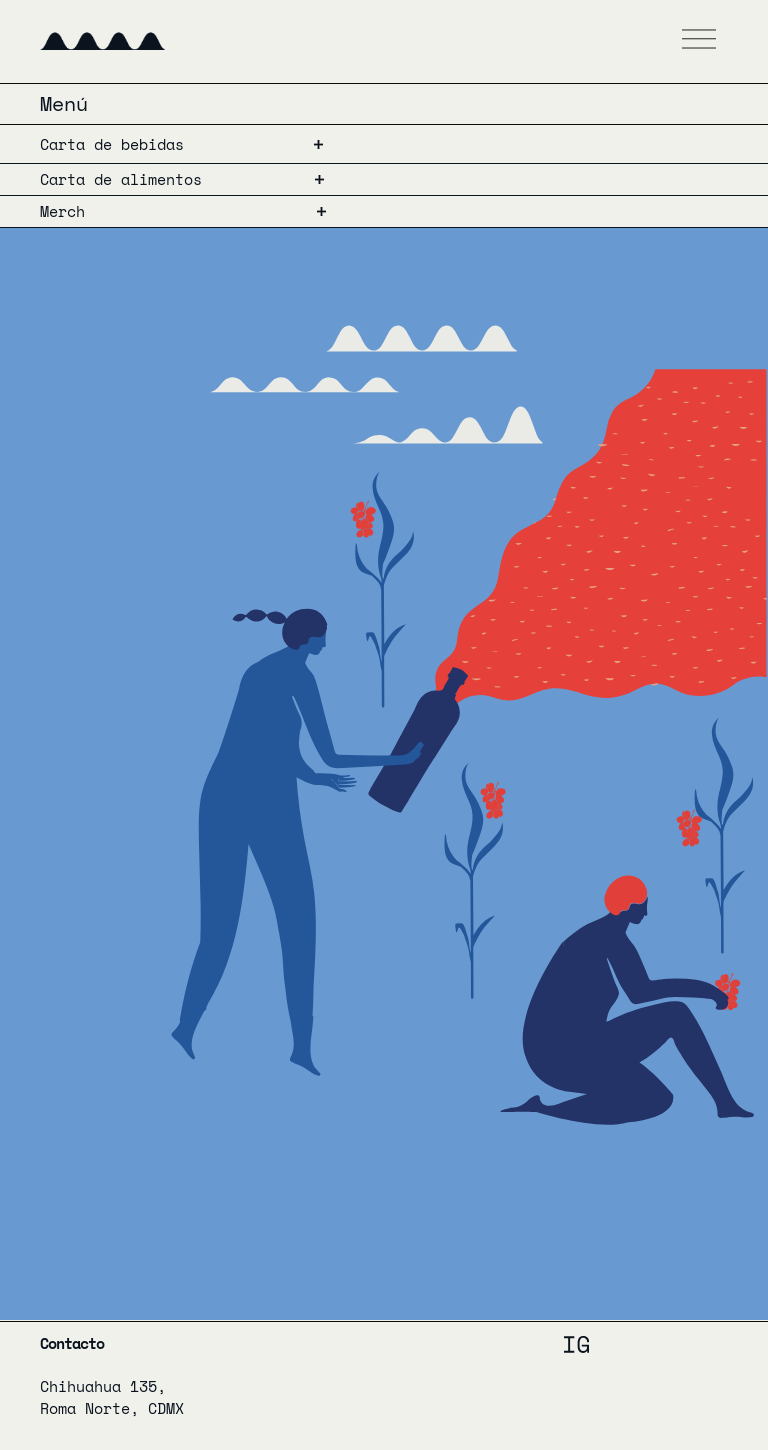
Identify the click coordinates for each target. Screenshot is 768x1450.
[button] (699, 41)
